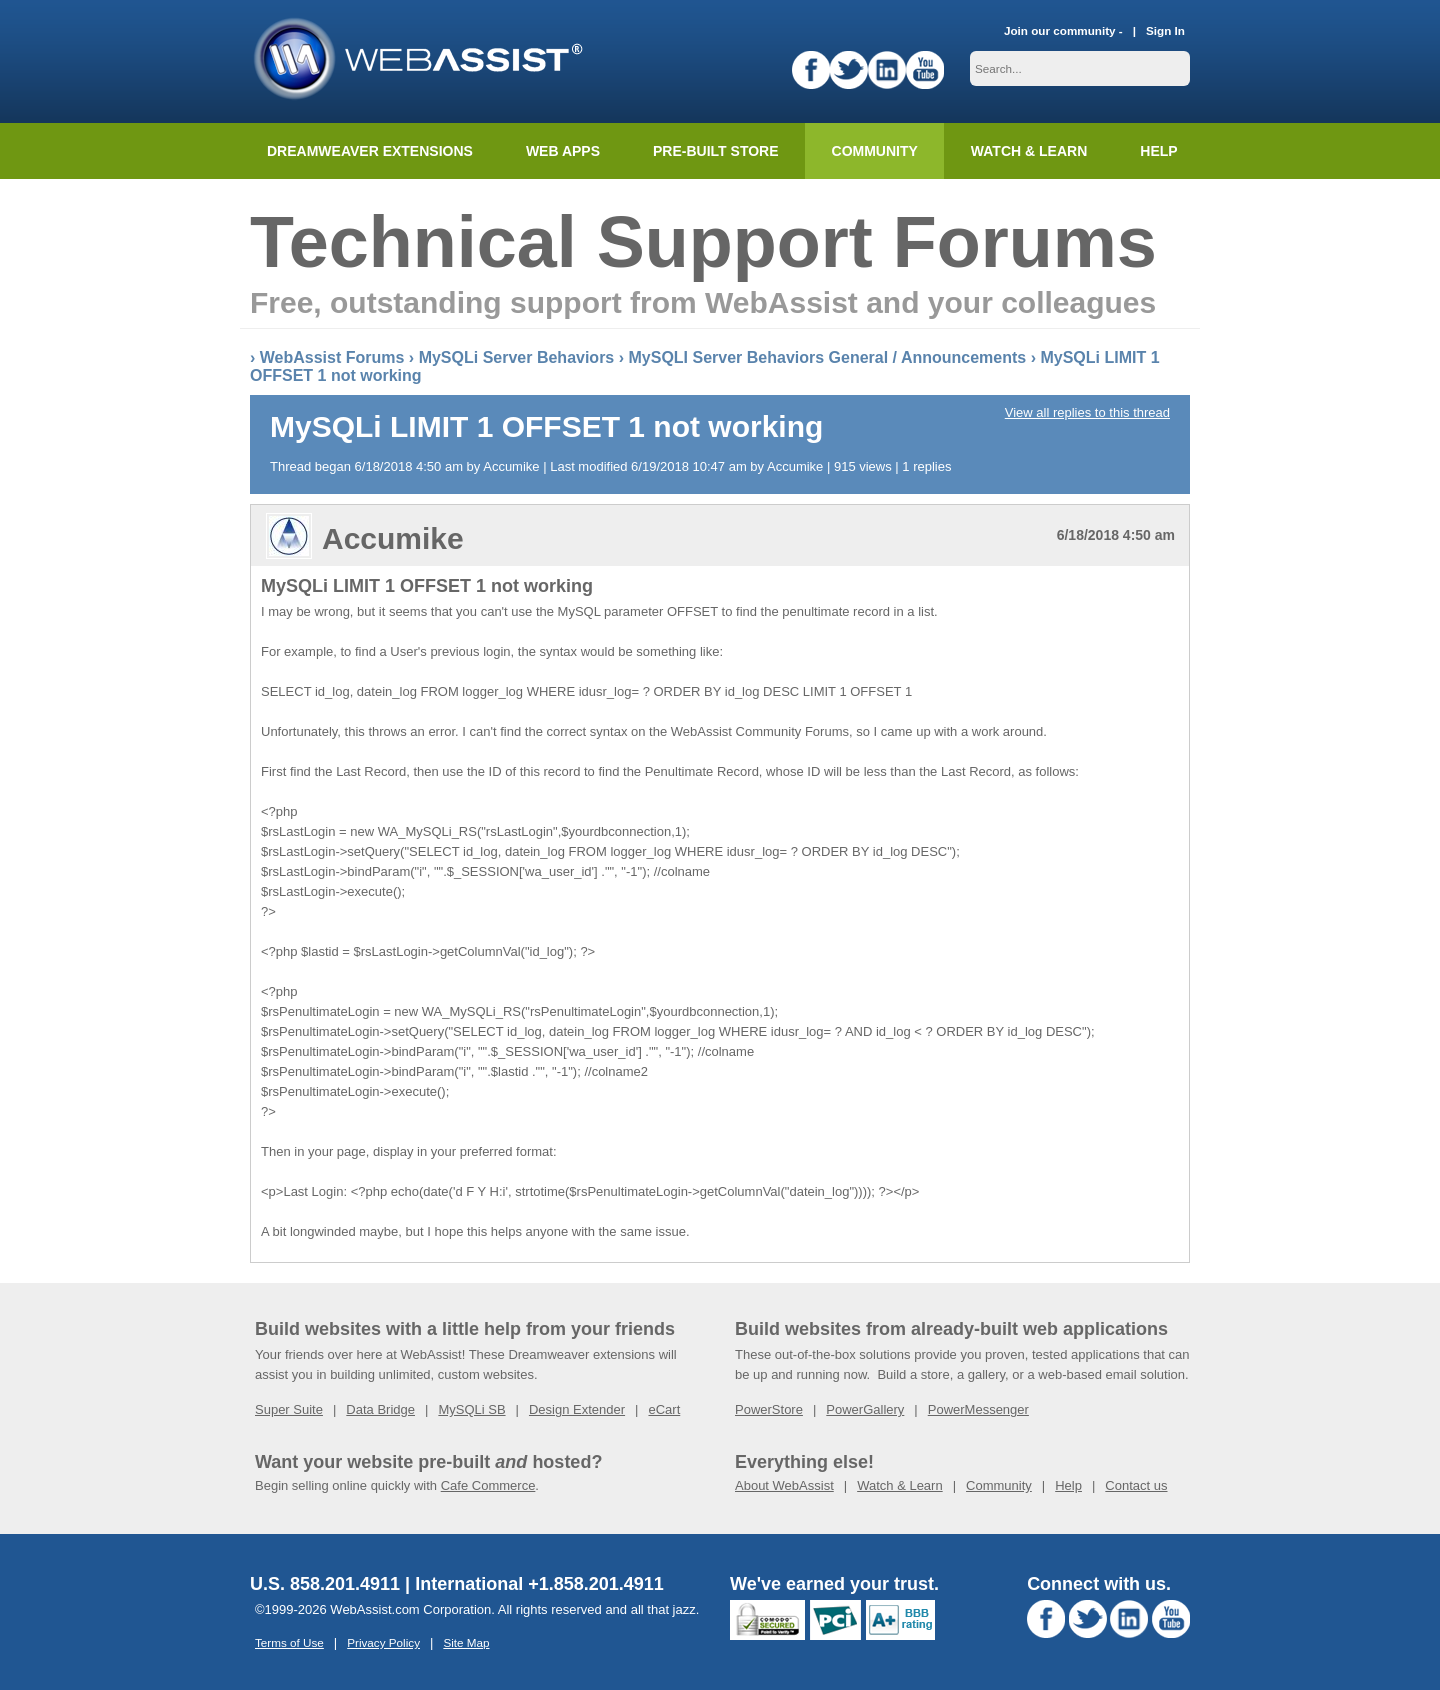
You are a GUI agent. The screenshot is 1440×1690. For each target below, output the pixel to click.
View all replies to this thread (1087, 412)
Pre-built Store (716, 151)
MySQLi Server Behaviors (517, 357)
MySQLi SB (471, 1409)
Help (1068, 1485)
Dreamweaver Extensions (370, 151)
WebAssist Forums (332, 357)
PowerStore (769, 1409)
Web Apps (563, 151)
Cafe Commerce (488, 1485)
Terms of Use (289, 1642)
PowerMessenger (978, 1409)
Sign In (1165, 30)
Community (875, 151)
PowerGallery (865, 1409)
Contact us (1136, 1485)
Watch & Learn (1029, 151)
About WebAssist (784, 1485)
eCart (664, 1409)
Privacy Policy (383, 1642)
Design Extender (577, 1409)
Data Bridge (380, 1409)
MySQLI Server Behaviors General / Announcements (827, 357)
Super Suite (289, 1409)
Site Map (466, 1642)
